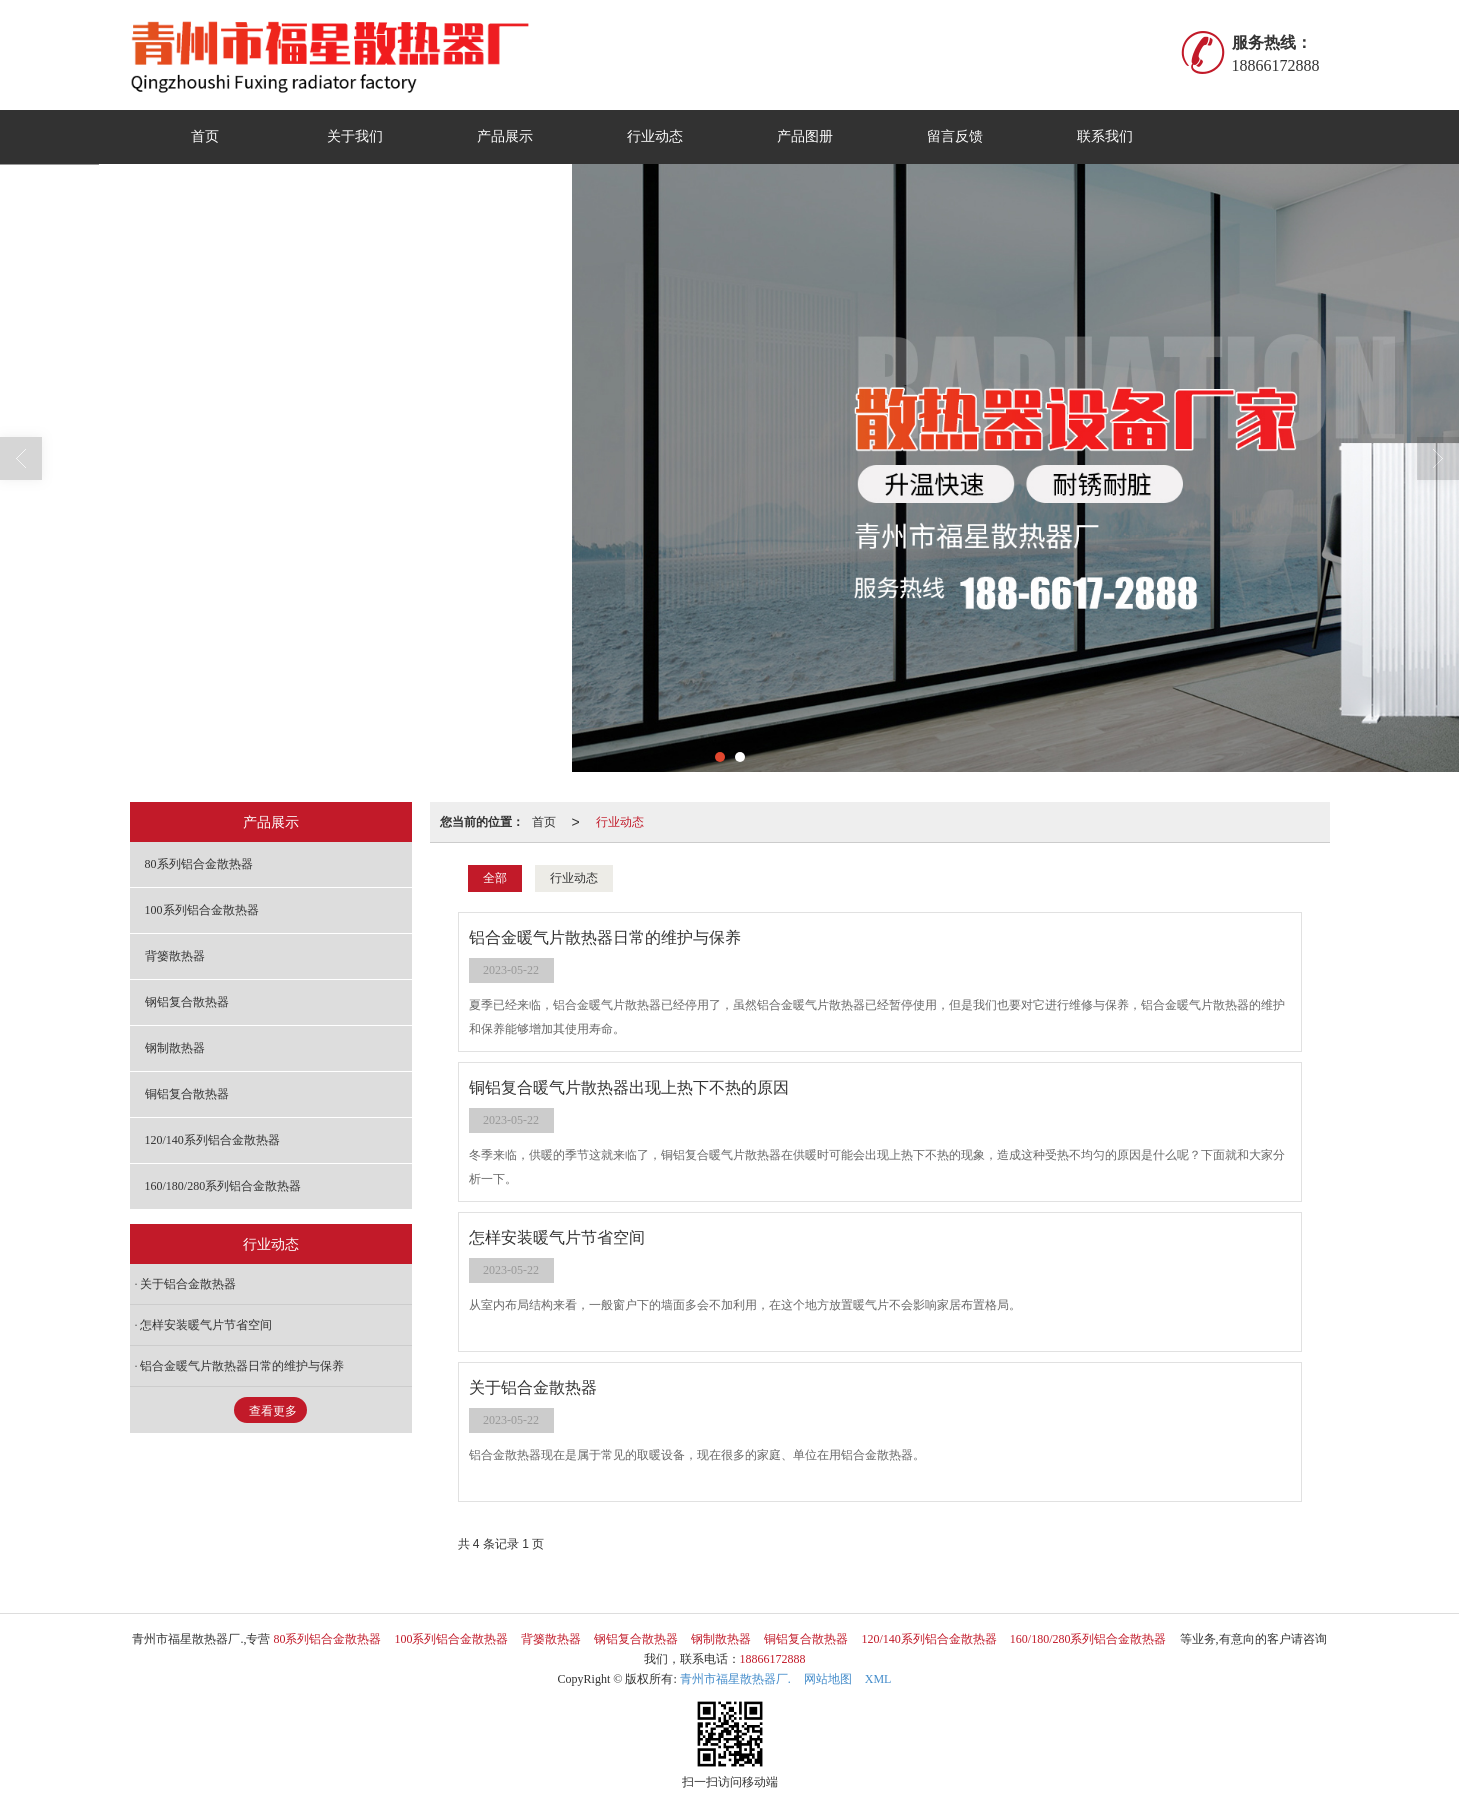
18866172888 (773, 1659)
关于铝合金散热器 (188, 1284)
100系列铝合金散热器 (202, 910)
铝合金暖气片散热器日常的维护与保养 (242, 1366)
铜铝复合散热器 (187, 1094)
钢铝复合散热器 (187, 1002)
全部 (495, 878)
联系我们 (1105, 136)
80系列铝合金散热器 (199, 864)
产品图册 (805, 136)
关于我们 (355, 136)
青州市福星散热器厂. (735, 1679)
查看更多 (273, 1411)
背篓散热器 (175, 956)
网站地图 (828, 1679)
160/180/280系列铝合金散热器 (223, 1186)
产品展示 (505, 136)
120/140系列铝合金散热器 (212, 1140)
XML (878, 1679)
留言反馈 (955, 136)
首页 (205, 136)
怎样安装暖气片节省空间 (206, 1325)
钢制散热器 (175, 1048)
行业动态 (655, 136)
